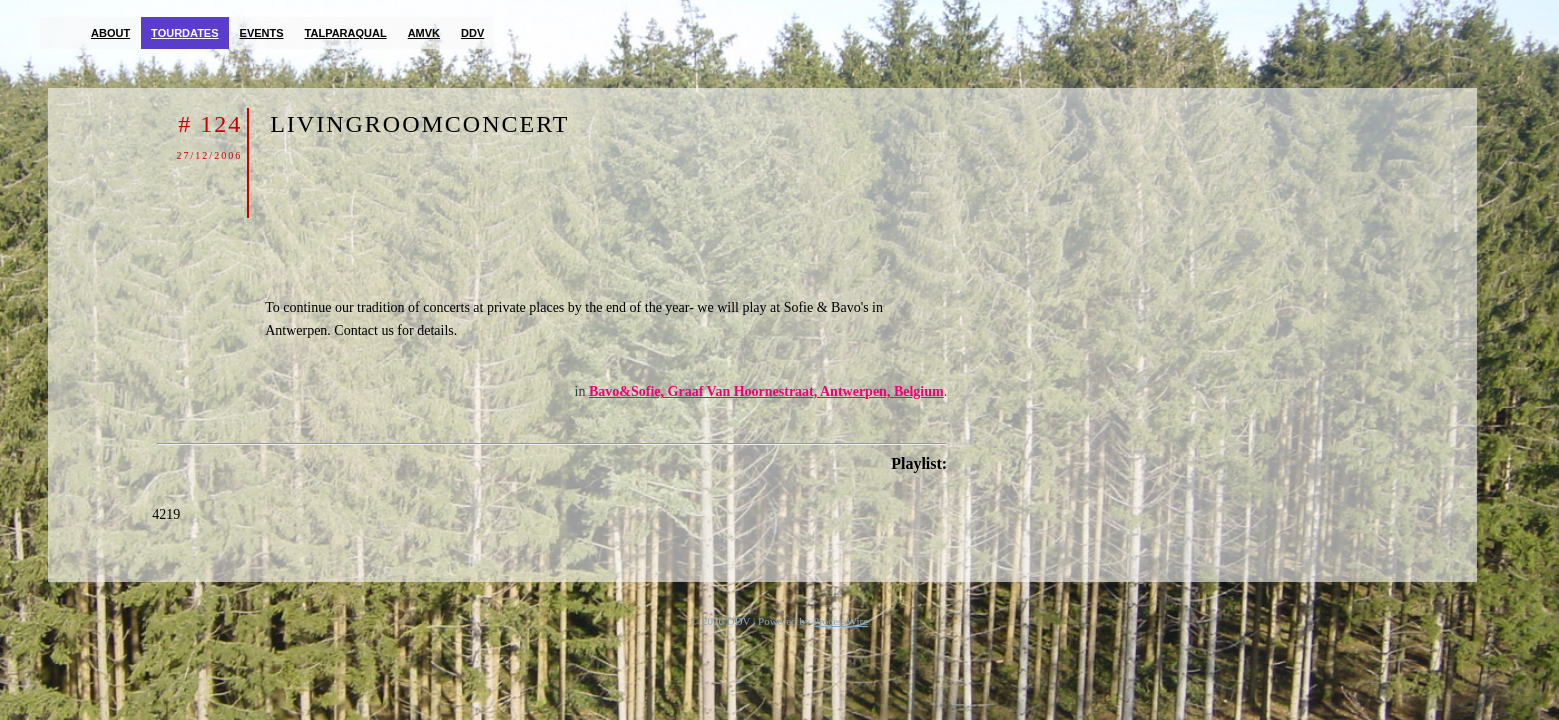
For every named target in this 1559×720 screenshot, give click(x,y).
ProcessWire (840, 621)
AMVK (424, 33)
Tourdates (184, 33)
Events (262, 33)
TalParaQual (346, 33)
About (110, 33)
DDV (472, 33)
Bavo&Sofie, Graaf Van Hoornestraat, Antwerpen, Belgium (766, 391)
